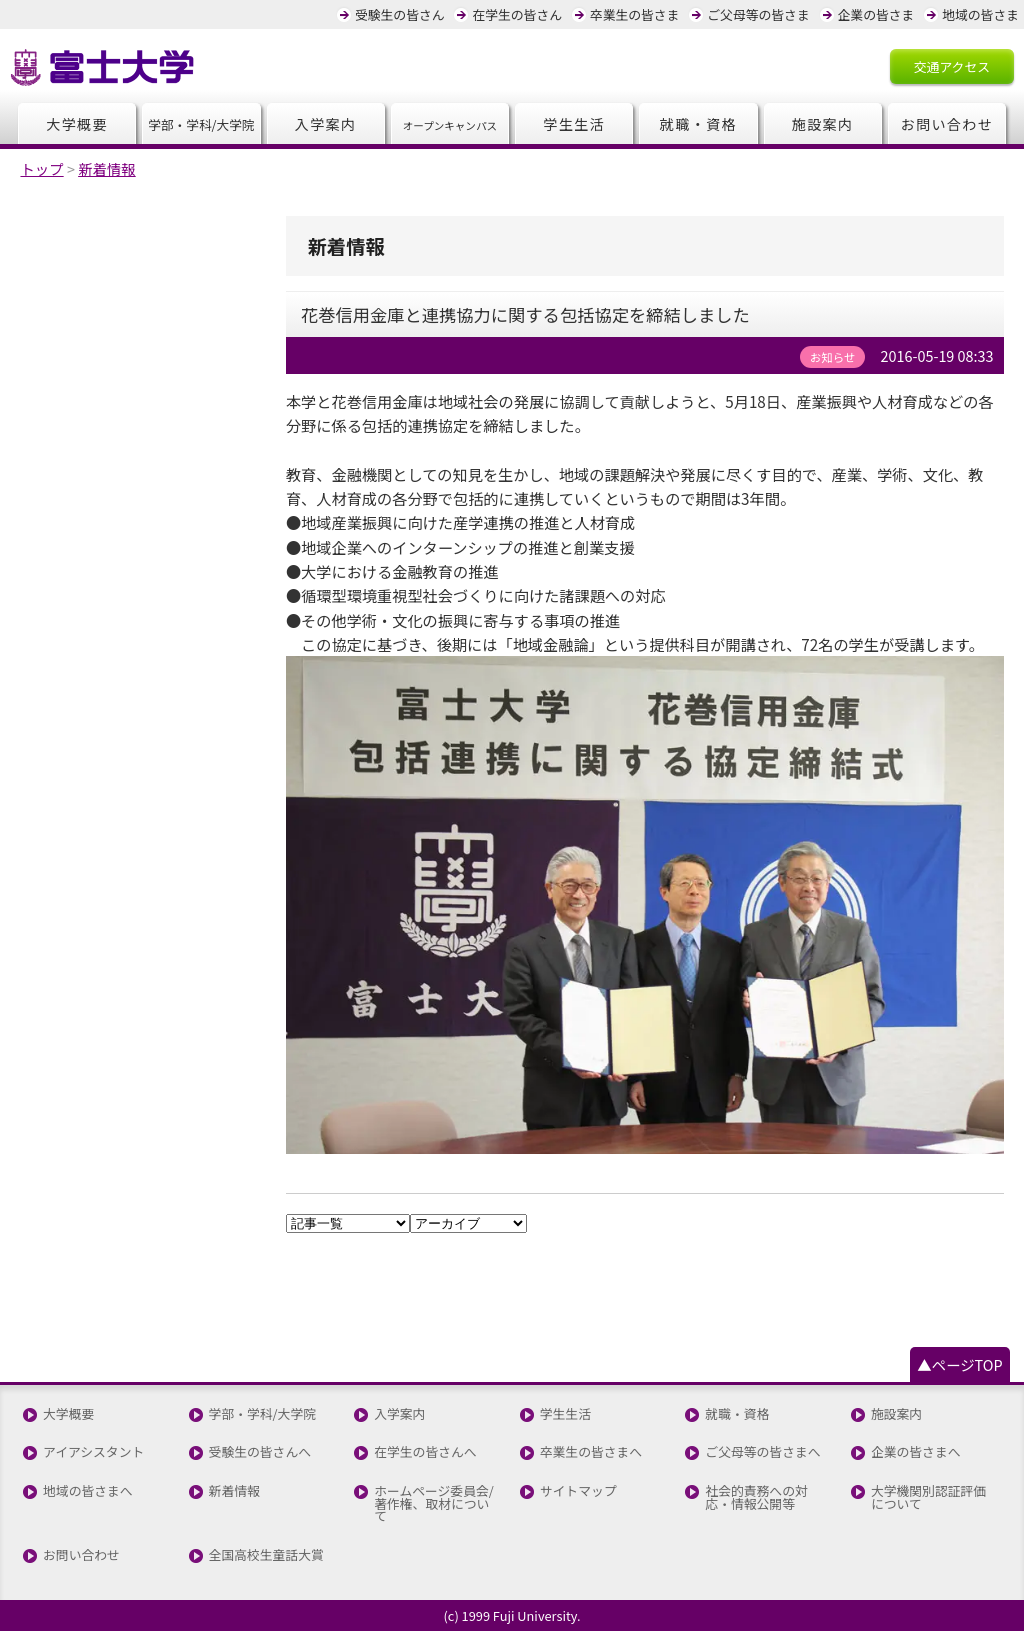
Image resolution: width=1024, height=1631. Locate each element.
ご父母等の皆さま (758, 14)
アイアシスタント (93, 1452)
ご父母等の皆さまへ (762, 1452)
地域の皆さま (980, 14)
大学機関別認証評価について (928, 1498)
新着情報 (234, 1491)
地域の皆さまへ (88, 1491)
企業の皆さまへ (916, 1452)
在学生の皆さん (517, 14)
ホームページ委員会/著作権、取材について (434, 1504)
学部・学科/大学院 (262, 1414)
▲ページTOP (959, 1364)
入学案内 (326, 124)
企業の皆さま (876, 14)
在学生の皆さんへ (425, 1452)
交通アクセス (952, 66)
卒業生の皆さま (635, 14)
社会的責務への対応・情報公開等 (756, 1498)
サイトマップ (578, 1491)
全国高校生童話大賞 (266, 1555)
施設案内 (823, 124)
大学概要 (77, 124)
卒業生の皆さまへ (591, 1452)
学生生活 (574, 124)
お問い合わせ (946, 124)
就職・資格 (698, 124)
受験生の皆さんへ (260, 1452)
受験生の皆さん (400, 14)
